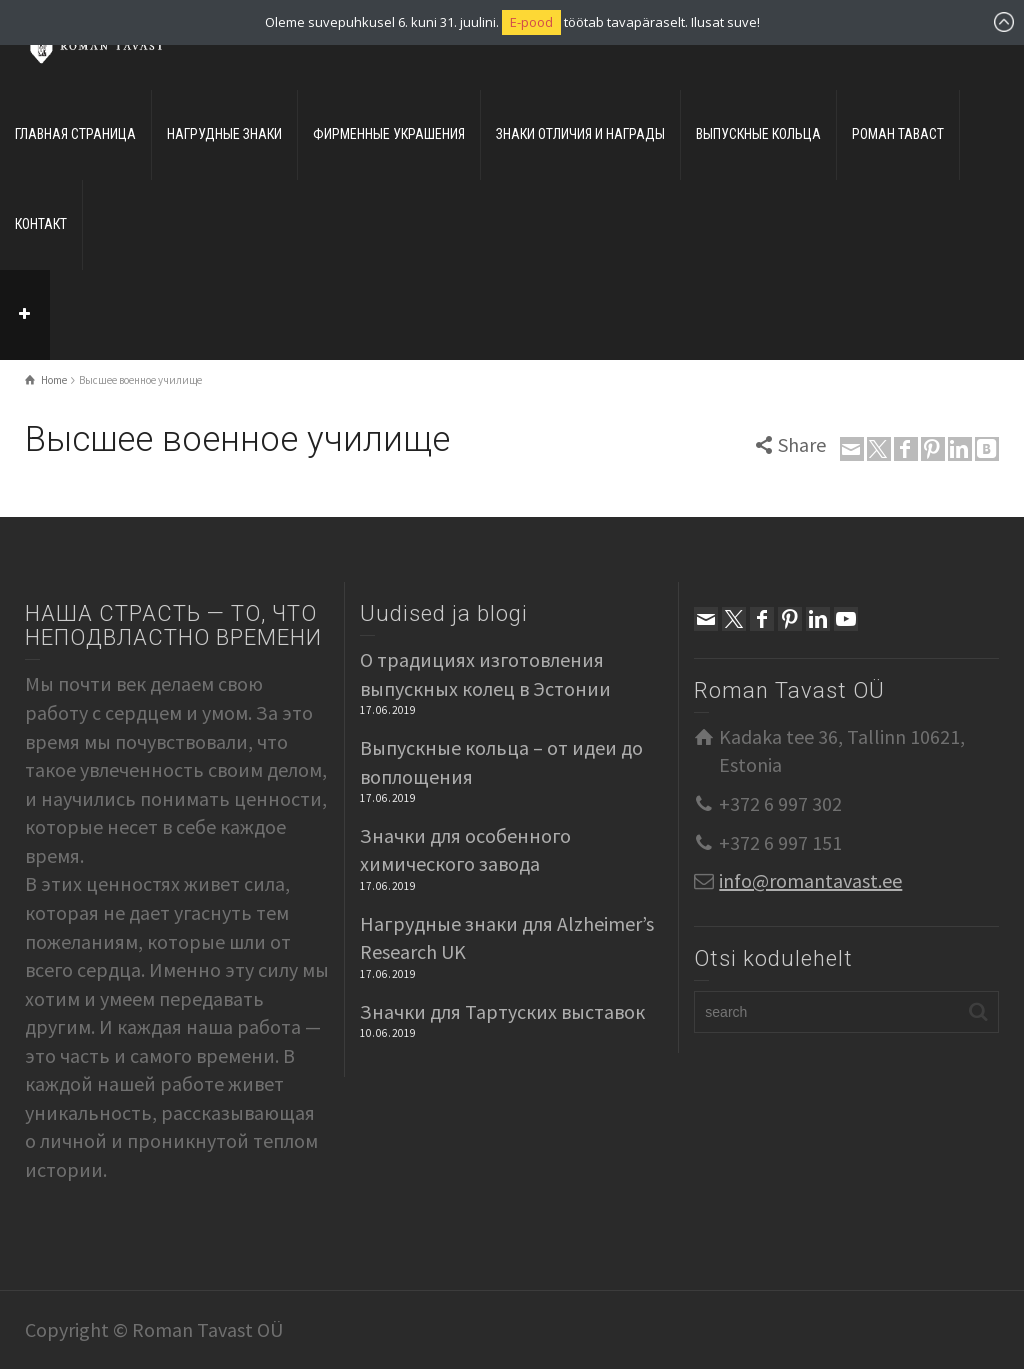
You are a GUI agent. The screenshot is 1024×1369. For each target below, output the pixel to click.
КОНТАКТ (41, 224)
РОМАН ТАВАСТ (898, 134)
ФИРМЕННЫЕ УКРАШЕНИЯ (389, 134)
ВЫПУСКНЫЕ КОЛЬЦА (758, 134)
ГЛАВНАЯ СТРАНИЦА (75, 134)
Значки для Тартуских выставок (502, 1011)
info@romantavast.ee (810, 880)
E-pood (531, 22)
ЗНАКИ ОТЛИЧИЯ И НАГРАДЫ (580, 134)
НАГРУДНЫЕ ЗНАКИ (224, 134)
